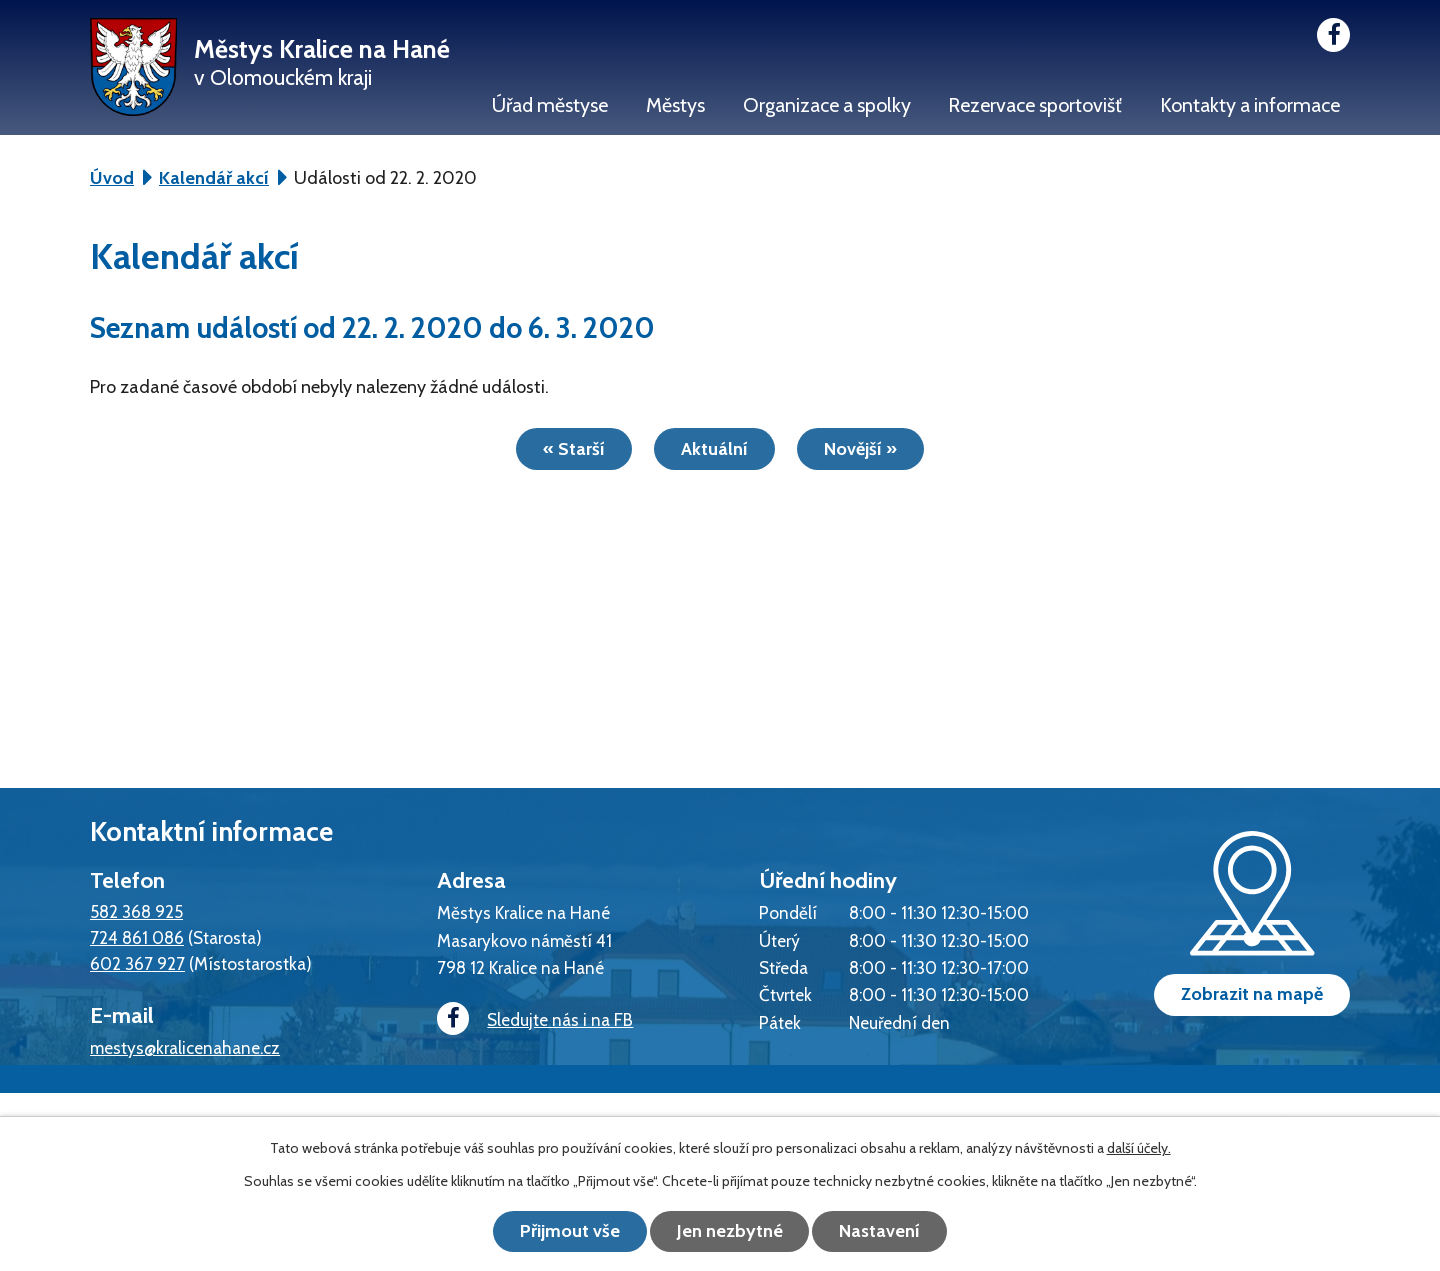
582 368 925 (136, 911)
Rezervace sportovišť (1035, 105)
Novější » (860, 449)
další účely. (1139, 1148)
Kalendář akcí (214, 178)
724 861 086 (137, 937)
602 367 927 (137, 963)
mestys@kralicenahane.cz (185, 1047)
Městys (675, 105)
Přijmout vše (570, 1231)
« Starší (574, 449)
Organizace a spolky (827, 105)
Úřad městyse (550, 105)
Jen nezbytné (730, 1231)
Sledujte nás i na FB (535, 1019)
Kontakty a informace (1250, 105)
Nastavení (880, 1231)
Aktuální (714, 449)
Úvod (112, 178)
